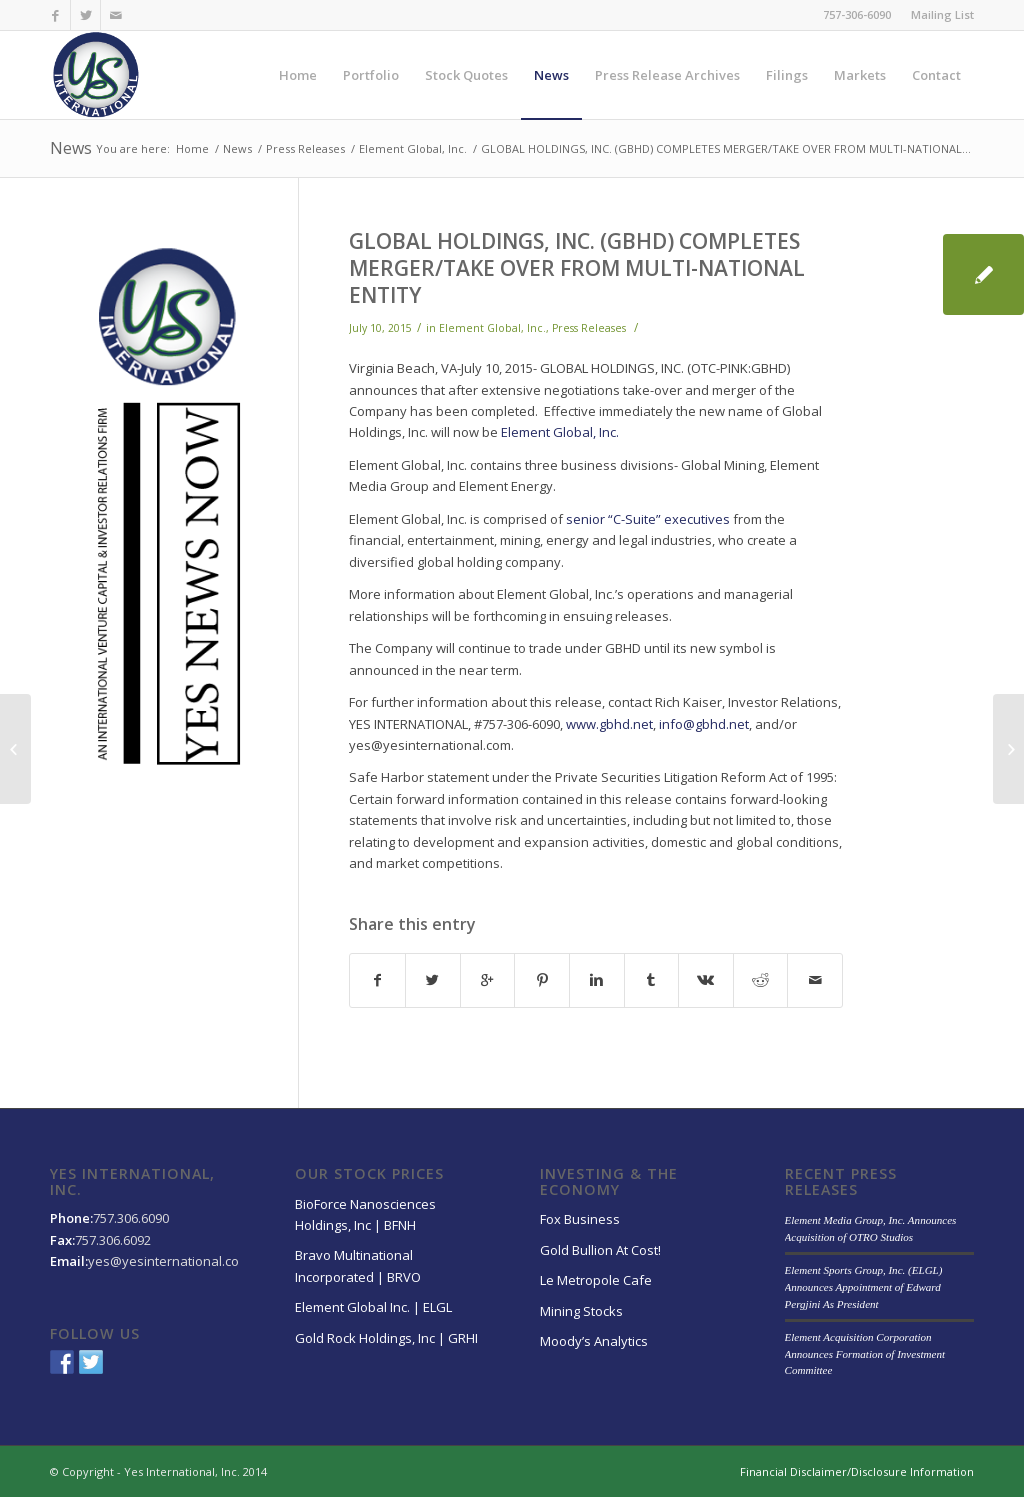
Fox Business (580, 1219)
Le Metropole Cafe (596, 1280)
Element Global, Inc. (413, 148)
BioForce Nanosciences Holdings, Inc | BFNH (365, 1214)
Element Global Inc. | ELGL (373, 1307)
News (71, 148)
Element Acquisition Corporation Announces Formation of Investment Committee (865, 1353)
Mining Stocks (581, 1311)
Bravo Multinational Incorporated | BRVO (358, 1265)
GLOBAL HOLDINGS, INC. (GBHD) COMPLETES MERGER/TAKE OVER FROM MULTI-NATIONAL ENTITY (577, 268)
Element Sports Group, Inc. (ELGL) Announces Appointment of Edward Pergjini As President (864, 1286)
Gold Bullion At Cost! (600, 1250)
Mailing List (942, 14)
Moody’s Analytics (594, 1341)
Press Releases (305, 148)
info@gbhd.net (704, 724)
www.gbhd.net (609, 724)
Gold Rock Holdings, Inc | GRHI (386, 1338)
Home (192, 148)
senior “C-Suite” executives (648, 519)
